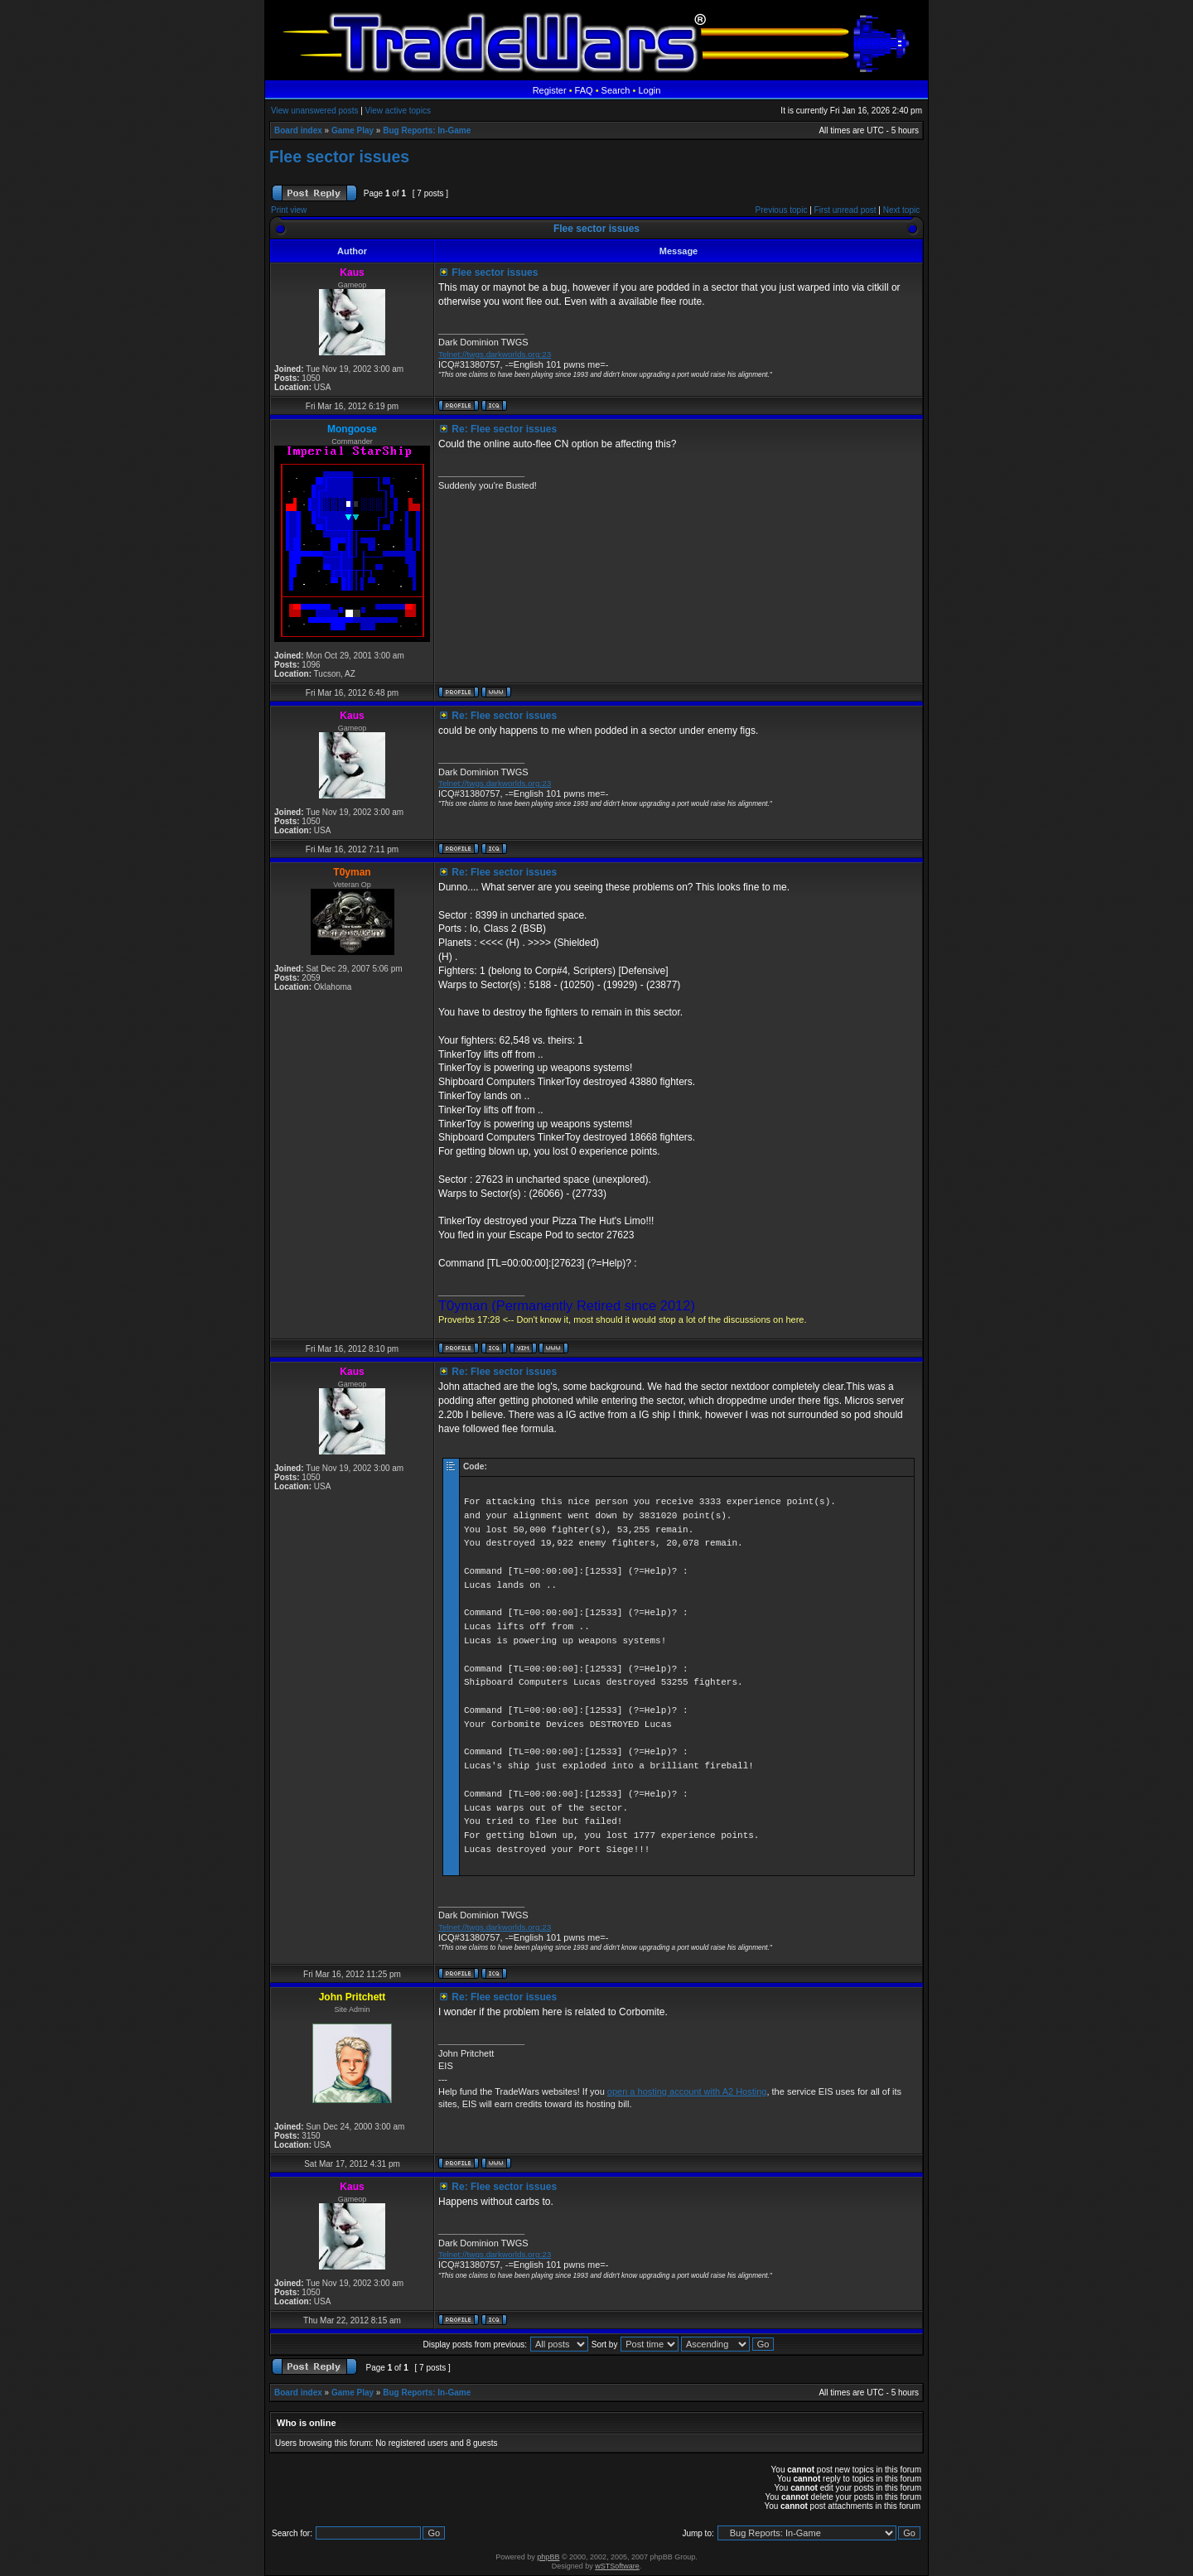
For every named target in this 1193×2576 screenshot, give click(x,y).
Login (649, 90)
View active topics (398, 110)
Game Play (352, 130)
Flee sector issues (339, 156)
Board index (298, 130)
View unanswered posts (314, 110)
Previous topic (782, 210)
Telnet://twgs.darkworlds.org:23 (494, 354)
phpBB (548, 2557)
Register (550, 90)
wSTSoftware (617, 2566)
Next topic (901, 210)
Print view (289, 210)
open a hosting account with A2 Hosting (687, 2091)
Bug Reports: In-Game (427, 130)
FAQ (584, 90)
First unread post (845, 210)
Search (615, 90)
